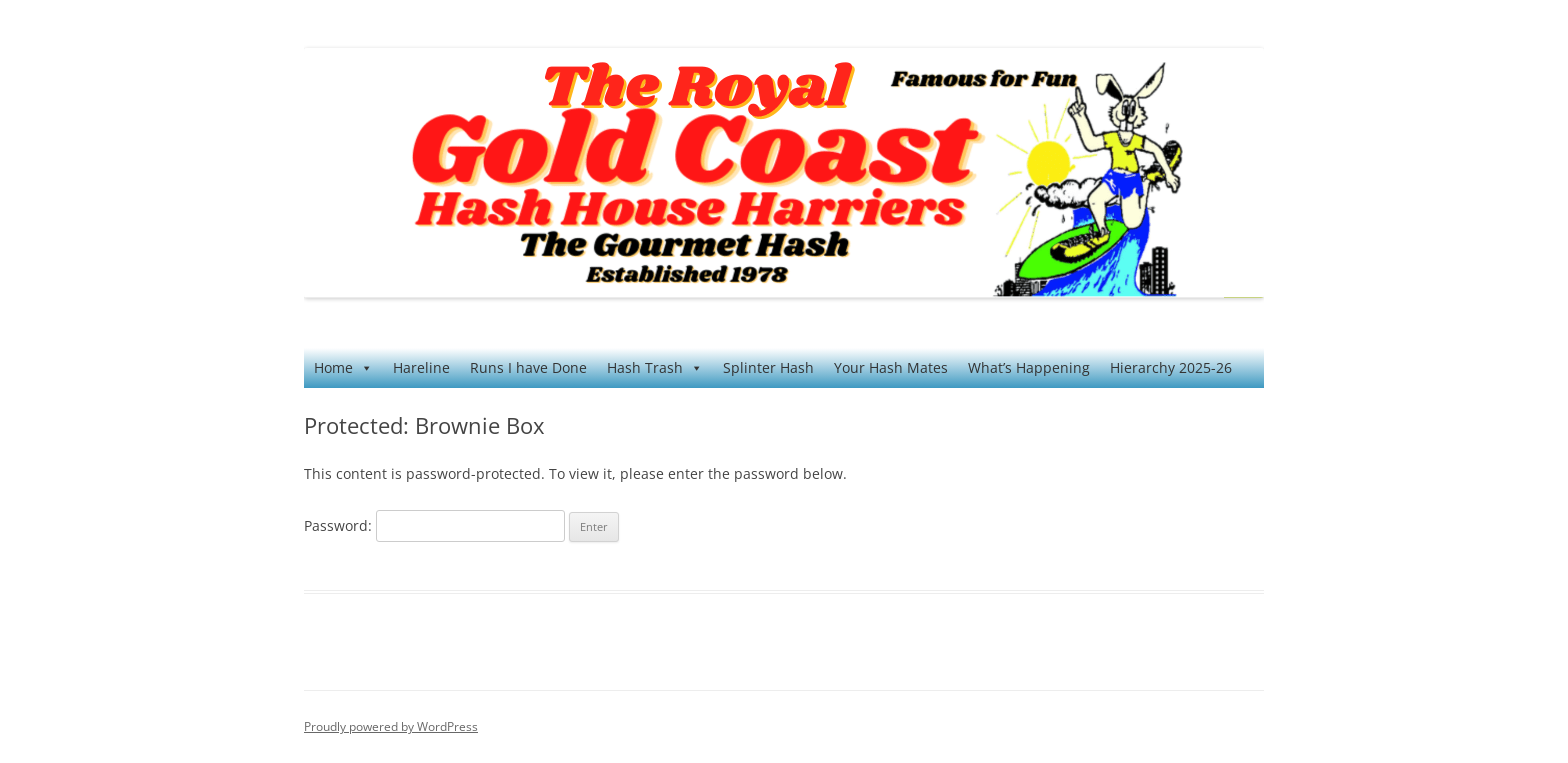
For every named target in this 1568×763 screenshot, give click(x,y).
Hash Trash (655, 368)
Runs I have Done (528, 367)
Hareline (421, 367)
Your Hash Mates (891, 367)
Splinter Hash (768, 367)
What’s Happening (1029, 367)
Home (343, 368)
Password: (434, 525)
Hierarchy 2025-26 (1171, 367)
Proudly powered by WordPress (391, 726)
